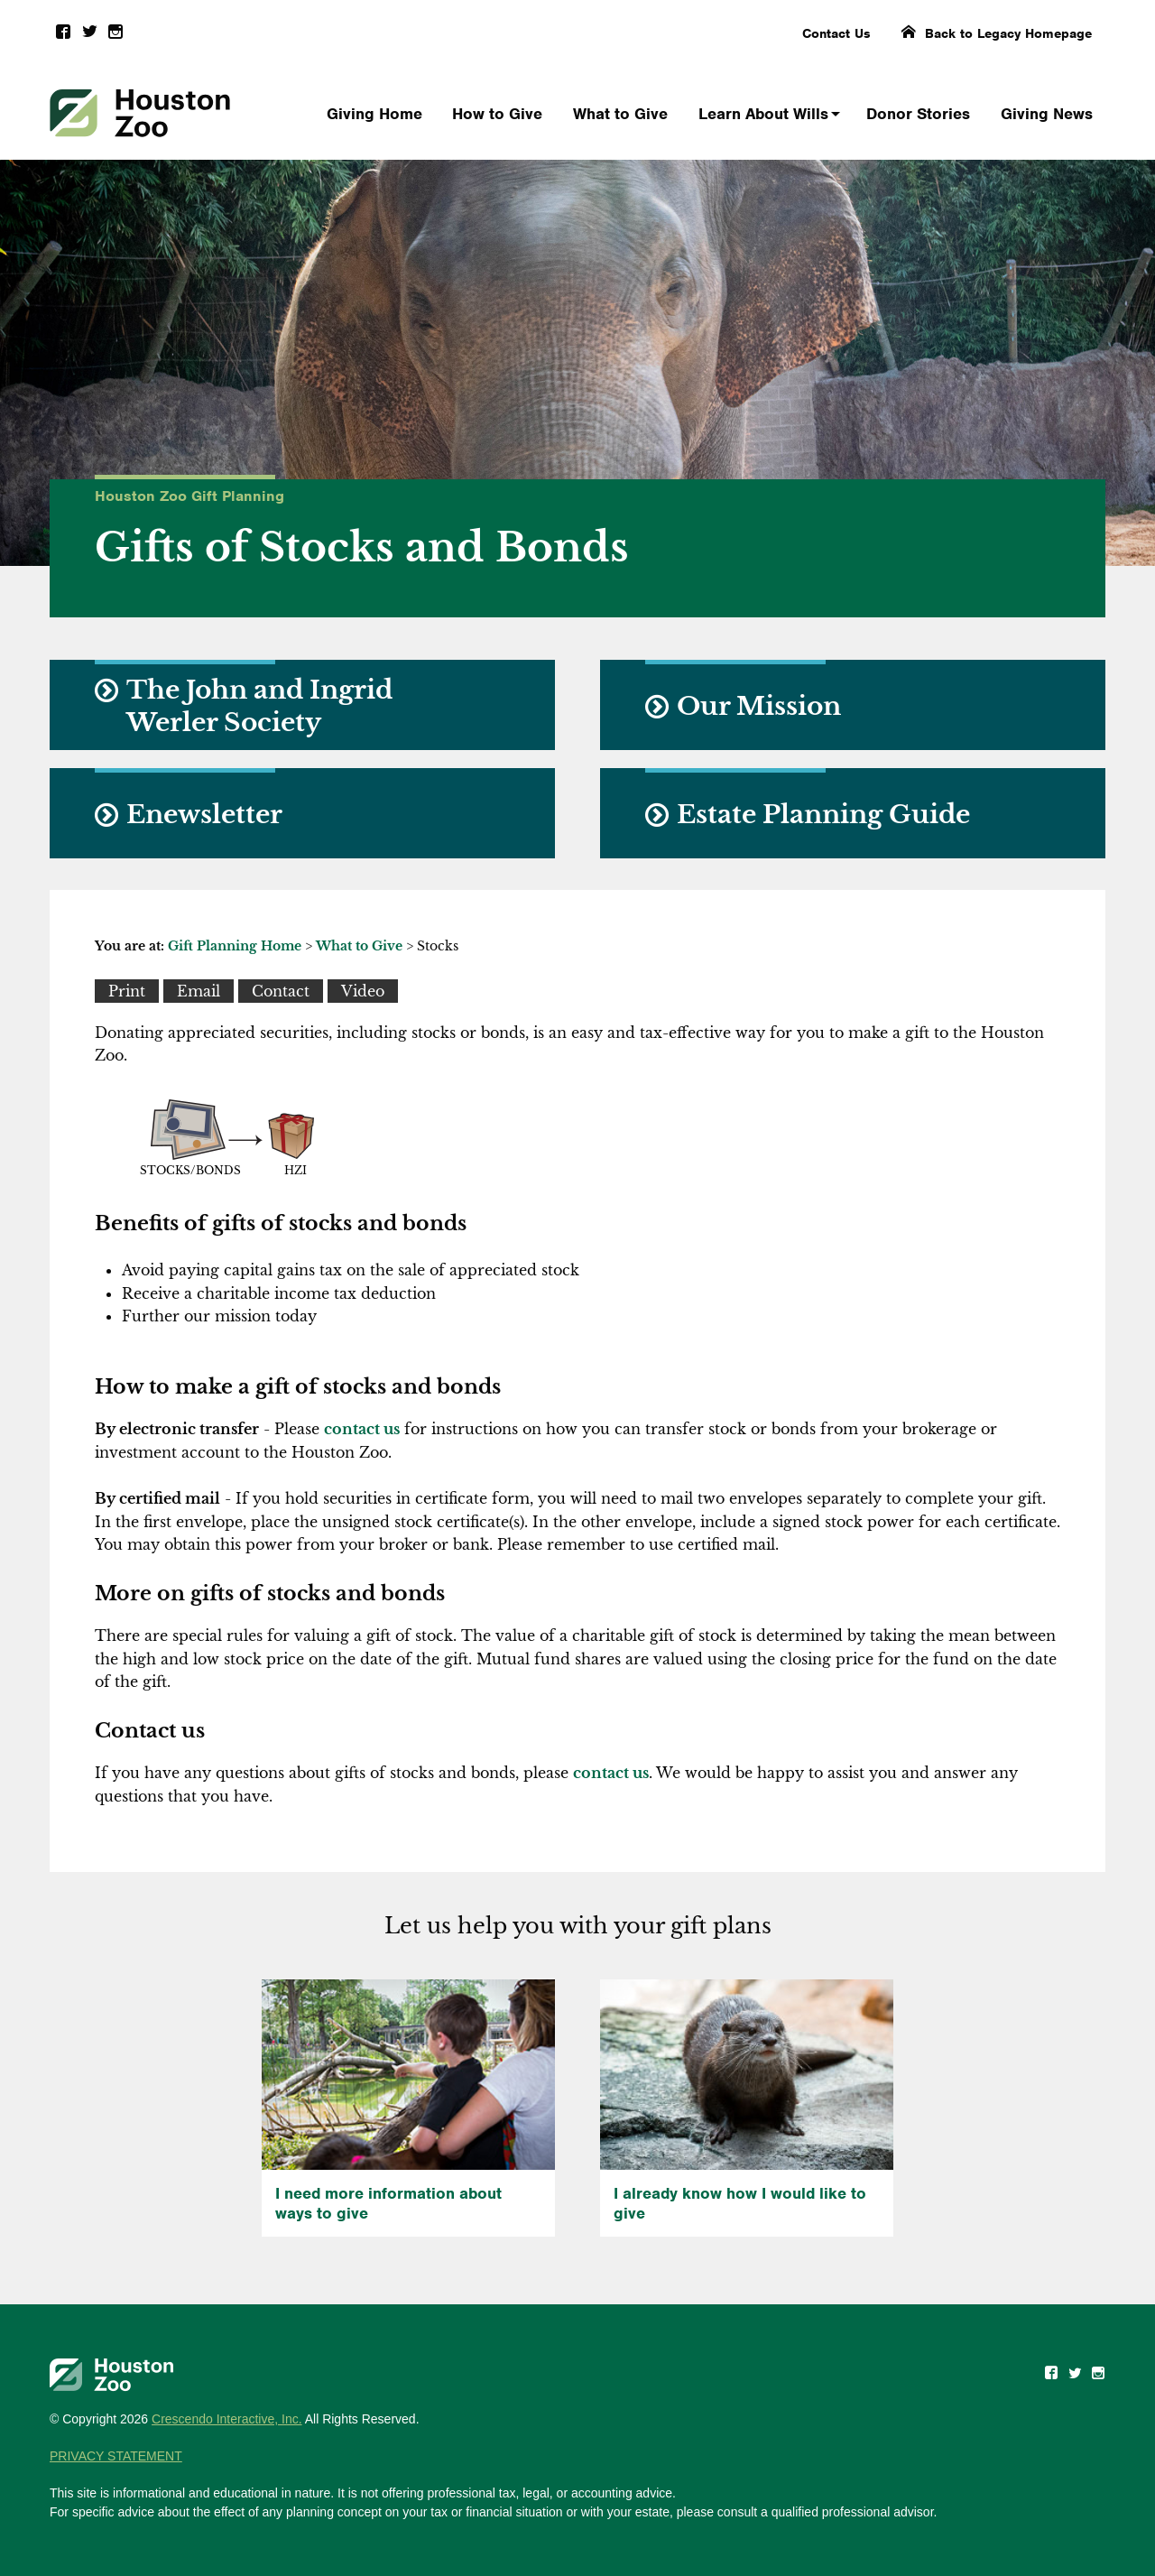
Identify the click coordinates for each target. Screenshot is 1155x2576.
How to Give (497, 114)
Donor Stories (918, 114)
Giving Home (374, 114)
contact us (362, 1429)
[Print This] (127, 991)
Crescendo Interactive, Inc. (227, 2419)
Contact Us (836, 33)
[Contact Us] (280, 991)
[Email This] (198, 991)
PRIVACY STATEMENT (116, 2456)
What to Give (620, 114)
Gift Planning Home (234, 946)
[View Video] (363, 991)
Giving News (1047, 114)
